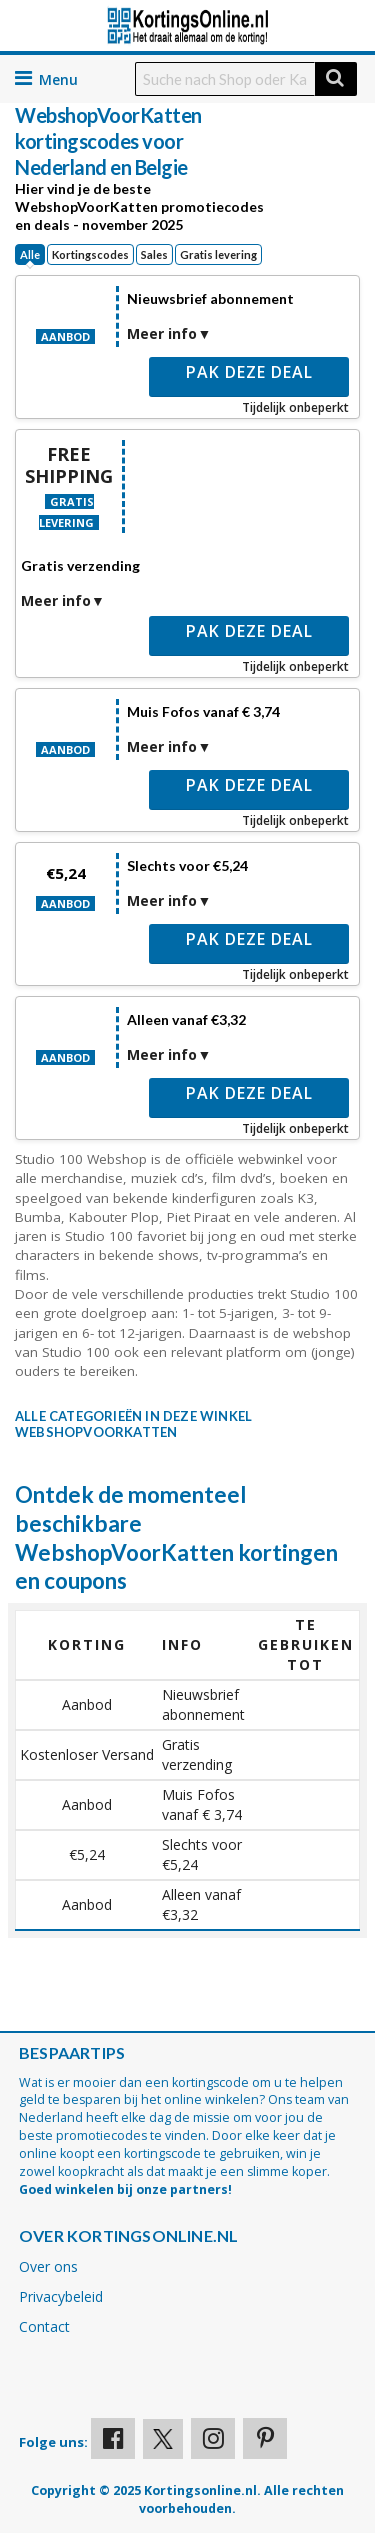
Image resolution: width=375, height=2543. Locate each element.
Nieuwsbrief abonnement (210, 298)
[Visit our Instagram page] (213, 2438)
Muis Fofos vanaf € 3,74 (203, 711)
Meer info (162, 333)
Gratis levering (218, 254)
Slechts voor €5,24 (187, 865)
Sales (154, 254)
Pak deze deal (249, 372)
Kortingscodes (90, 254)
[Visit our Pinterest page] (265, 2438)
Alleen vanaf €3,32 (186, 1019)
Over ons (48, 2266)
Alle (30, 254)
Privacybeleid (61, 2296)
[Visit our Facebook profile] (113, 2438)
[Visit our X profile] (163, 2439)
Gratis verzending (80, 565)
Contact (44, 2326)
